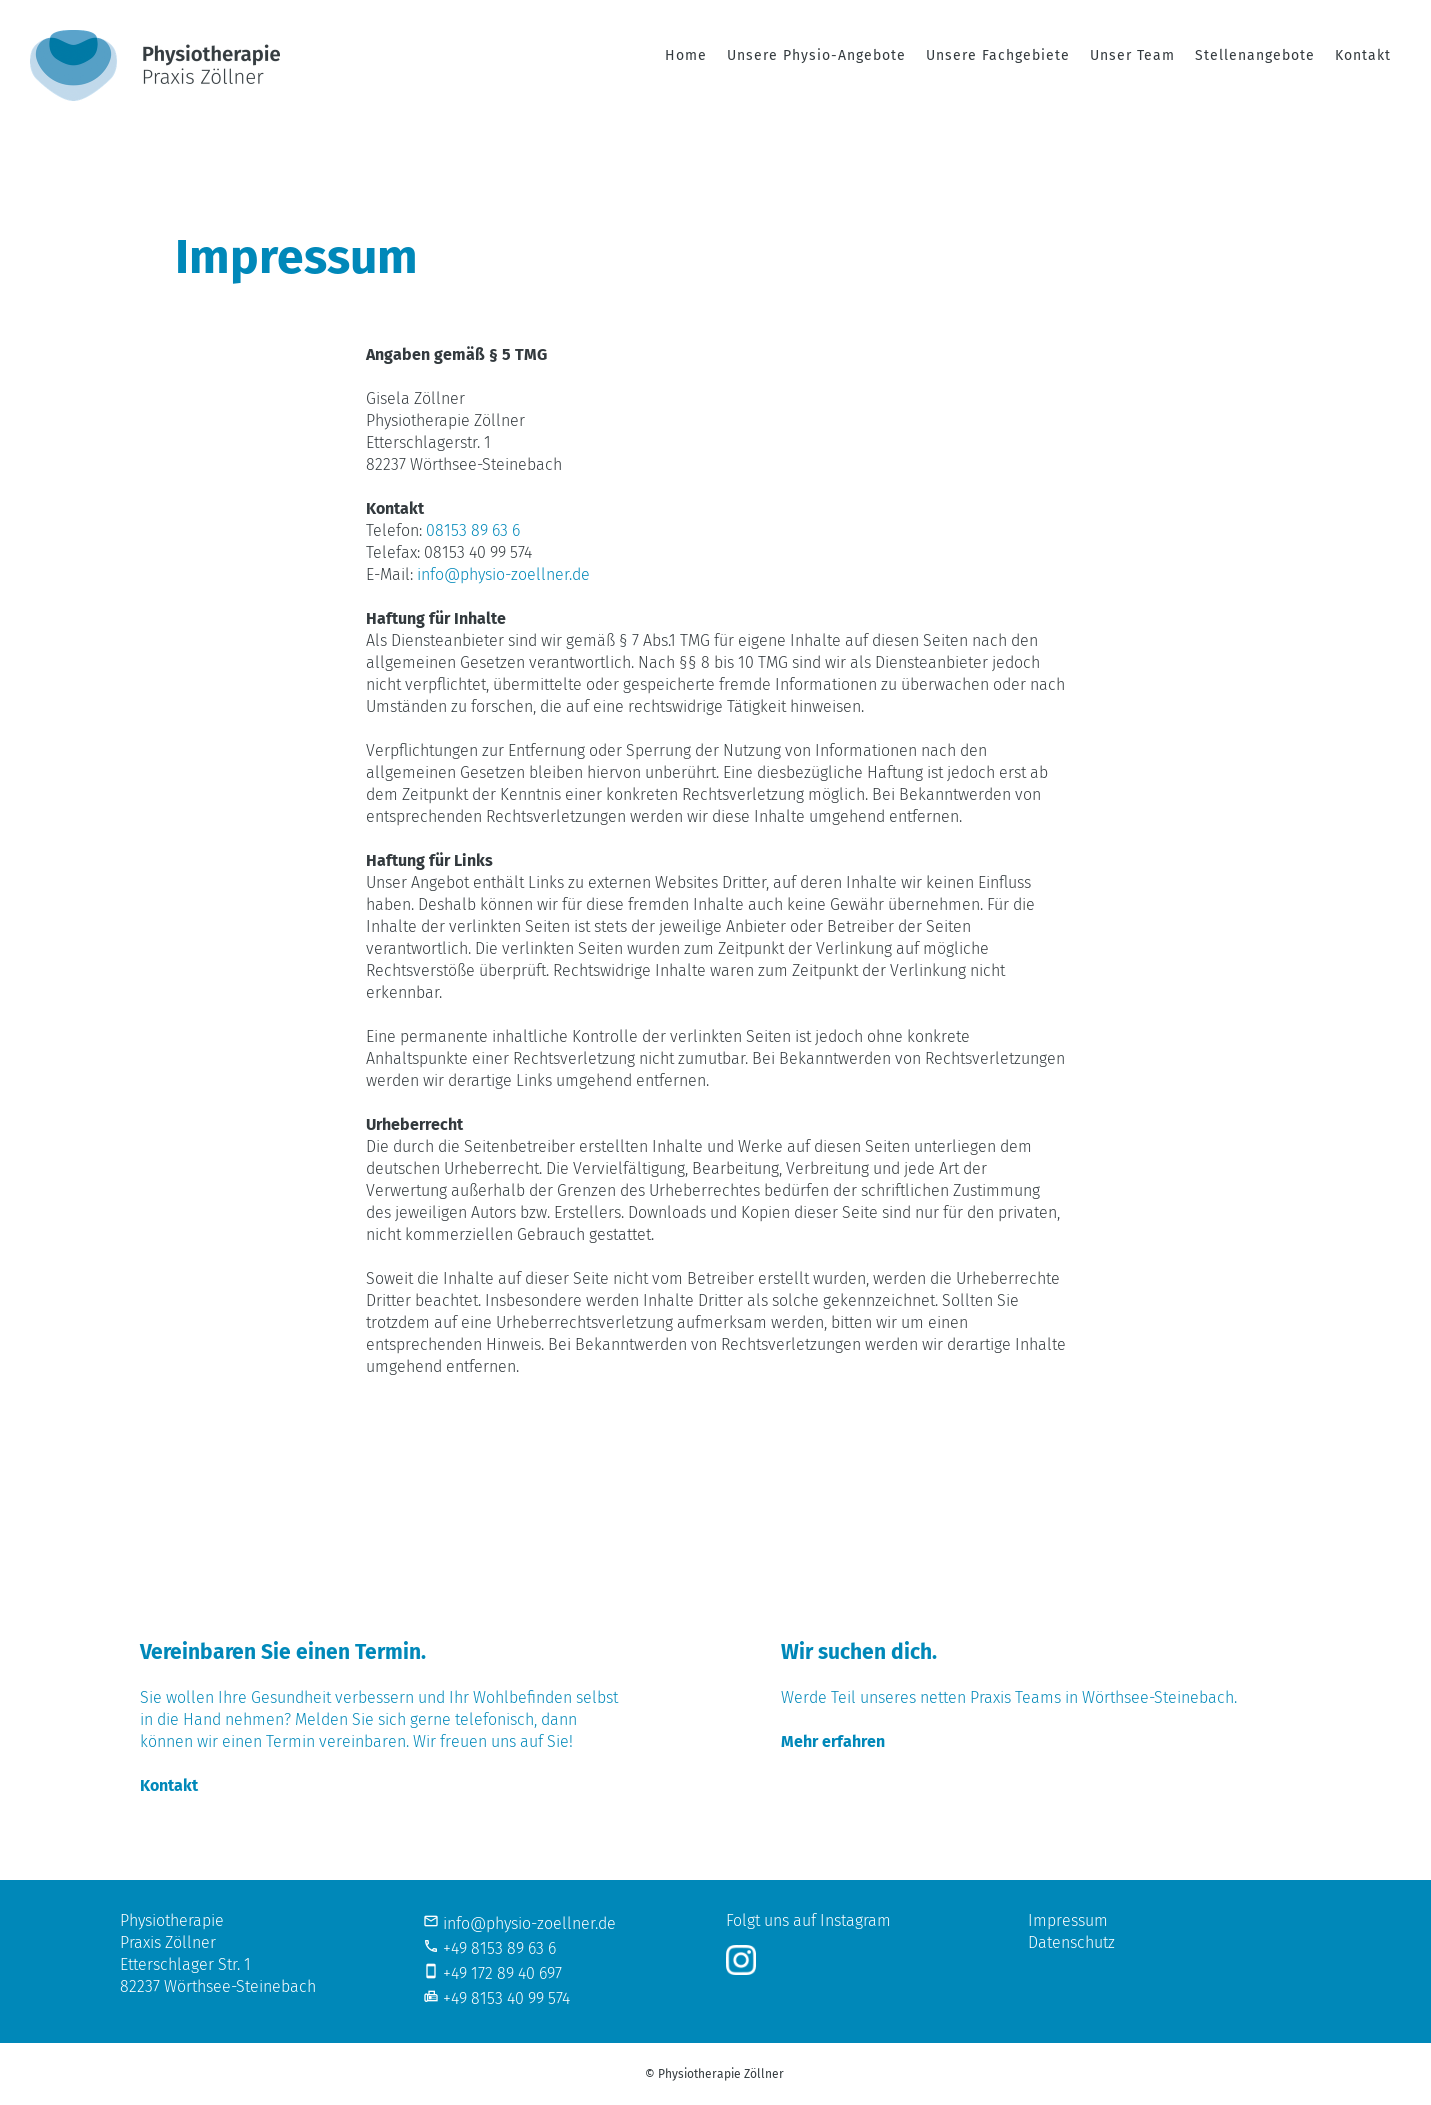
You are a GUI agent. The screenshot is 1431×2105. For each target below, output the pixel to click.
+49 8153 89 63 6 (499, 1948)
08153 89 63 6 (473, 530)
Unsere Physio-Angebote (816, 55)
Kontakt (1363, 55)
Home (686, 55)
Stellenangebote (1255, 55)
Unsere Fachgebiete (998, 55)
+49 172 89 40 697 (502, 1973)
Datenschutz (1071, 1942)
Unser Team (1132, 55)
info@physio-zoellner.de (503, 574)
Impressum (1068, 1920)
